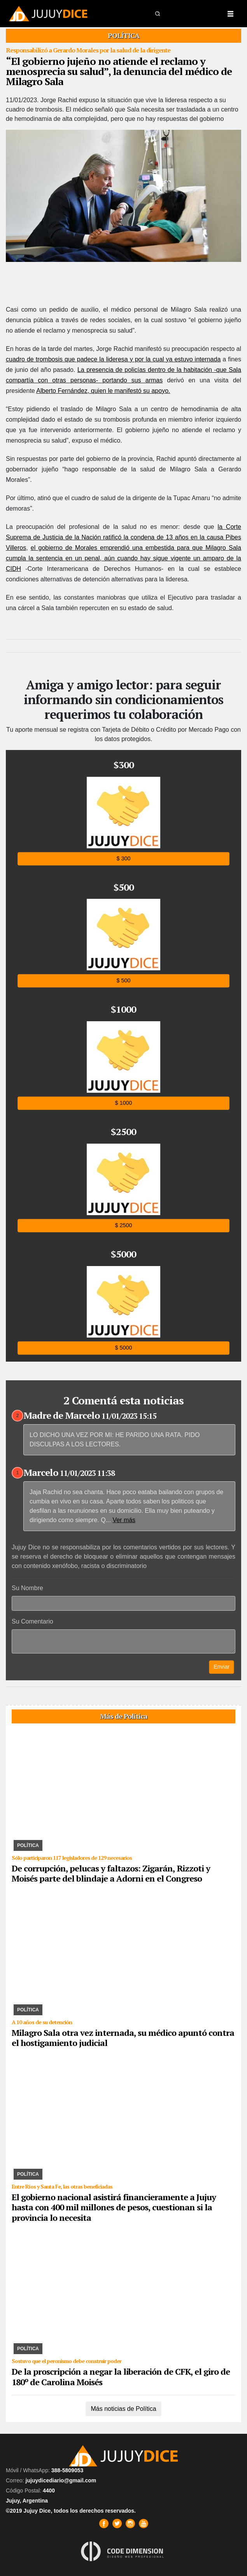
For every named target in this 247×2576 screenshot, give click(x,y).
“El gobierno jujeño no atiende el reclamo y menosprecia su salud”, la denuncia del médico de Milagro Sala (119, 71)
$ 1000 (123, 1103)
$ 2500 (123, 1225)
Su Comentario (32, 1621)
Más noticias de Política (123, 2408)
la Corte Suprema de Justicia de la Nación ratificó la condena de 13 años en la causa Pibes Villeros (123, 537)
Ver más (123, 1520)
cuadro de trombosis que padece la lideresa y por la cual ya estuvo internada (113, 359)
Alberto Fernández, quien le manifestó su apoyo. (103, 390)
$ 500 (123, 981)
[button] (158, 13)
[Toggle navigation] (230, 13)
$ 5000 (123, 1348)
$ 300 (123, 859)
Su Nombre (27, 1588)
